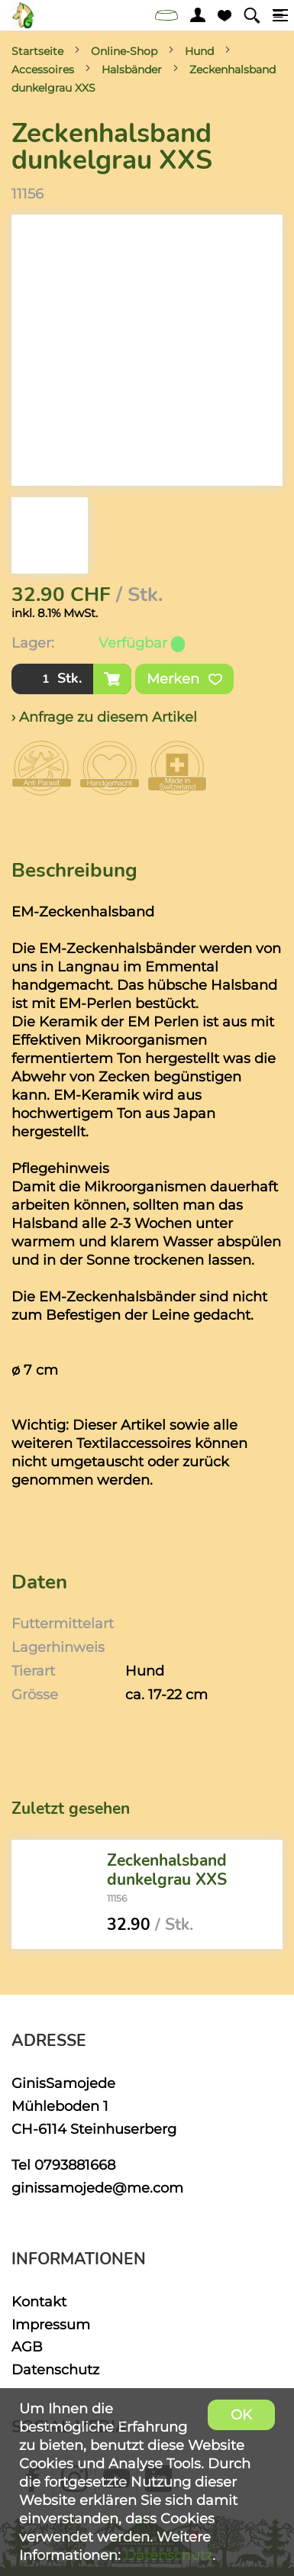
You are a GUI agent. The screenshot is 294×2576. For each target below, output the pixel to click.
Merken (184, 679)
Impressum (50, 2324)
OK (241, 2414)
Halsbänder (132, 69)
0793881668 (74, 2165)
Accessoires (42, 69)
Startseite (37, 51)
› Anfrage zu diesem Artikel (104, 717)
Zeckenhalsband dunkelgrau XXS (167, 1870)
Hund (199, 51)
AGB (27, 2346)
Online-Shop (124, 51)
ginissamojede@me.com (97, 2188)
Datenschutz (55, 2369)
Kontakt (38, 2301)
